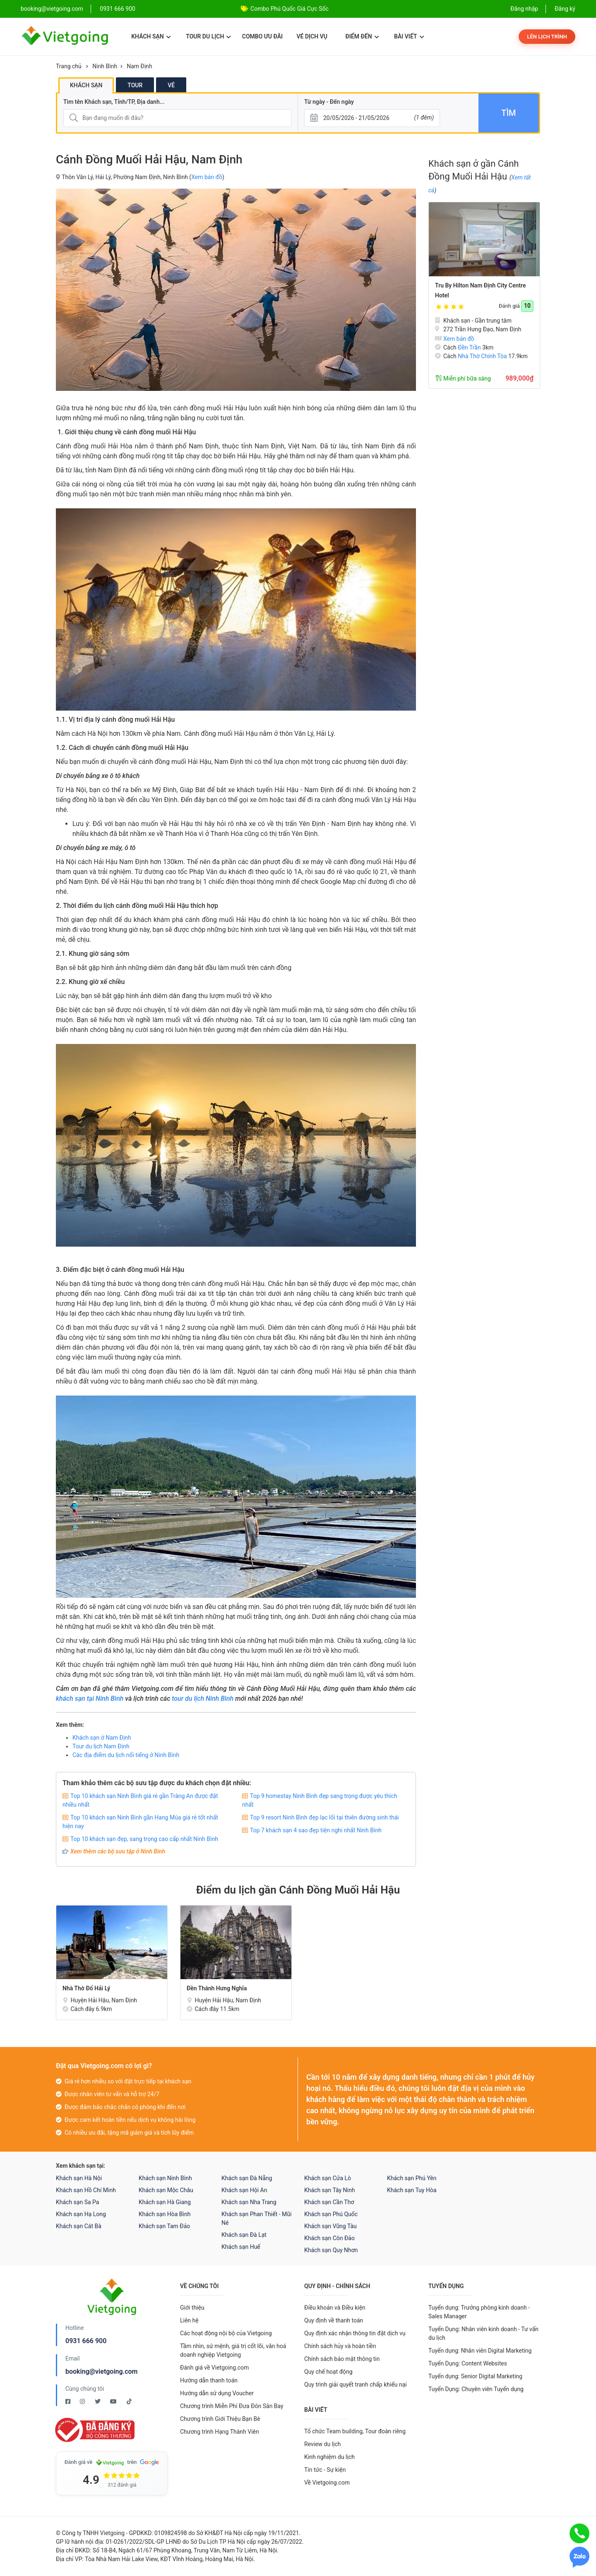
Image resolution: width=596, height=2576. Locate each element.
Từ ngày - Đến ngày (329, 101)
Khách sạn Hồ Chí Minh (86, 2190)
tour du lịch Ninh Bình (202, 1698)
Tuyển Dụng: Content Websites (467, 2363)
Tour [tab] (134, 85)
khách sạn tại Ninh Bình (89, 1698)
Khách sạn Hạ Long (81, 2214)
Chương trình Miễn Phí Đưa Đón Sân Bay (232, 2406)
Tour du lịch (208, 36)
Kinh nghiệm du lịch (329, 2457)
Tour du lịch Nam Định (101, 1746)
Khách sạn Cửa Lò (327, 2178)
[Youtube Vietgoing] (114, 2401)
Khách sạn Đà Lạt (244, 2234)
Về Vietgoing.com (327, 2482)
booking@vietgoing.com (101, 2371)
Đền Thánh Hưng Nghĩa (217, 1988)
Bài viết (409, 36)
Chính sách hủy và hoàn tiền (340, 2346)
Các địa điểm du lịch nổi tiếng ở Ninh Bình (125, 1755)
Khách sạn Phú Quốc (331, 2214)
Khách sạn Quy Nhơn (331, 2250)
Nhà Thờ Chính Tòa (482, 356)
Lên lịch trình (547, 37)
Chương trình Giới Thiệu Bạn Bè (220, 2419)
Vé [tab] (171, 85)
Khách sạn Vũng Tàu (330, 2226)
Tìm (508, 113)
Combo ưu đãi (262, 36)
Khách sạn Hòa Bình (164, 2214)
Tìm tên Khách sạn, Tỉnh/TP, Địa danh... (113, 101)
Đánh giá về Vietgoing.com (214, 2367)
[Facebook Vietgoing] (68, 2401)
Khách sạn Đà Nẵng (246, 2178)
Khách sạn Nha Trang (248, 2202)
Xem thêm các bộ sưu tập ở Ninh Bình (117, 1851)
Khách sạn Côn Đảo (329, 2238)
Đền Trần (469, 347)
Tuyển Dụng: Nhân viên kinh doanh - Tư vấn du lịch (483, 2333)
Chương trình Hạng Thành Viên (219, 2431)
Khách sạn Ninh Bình (165, 2178)
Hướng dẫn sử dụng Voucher (217, 2393)
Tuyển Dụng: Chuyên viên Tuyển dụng (476, 2389)
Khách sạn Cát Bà (78, 2226)
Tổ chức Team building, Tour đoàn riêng (355, 2431)
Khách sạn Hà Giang (165, 2202)
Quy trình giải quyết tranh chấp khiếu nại (355, 2384)
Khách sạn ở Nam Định (101, 1737)
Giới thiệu (192, 2307)
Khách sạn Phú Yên (412, 2178)
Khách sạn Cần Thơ (329, 2202)
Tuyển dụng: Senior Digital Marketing (475, 2376)
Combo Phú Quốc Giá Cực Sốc (289, 8)
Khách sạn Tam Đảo (164, 2226)
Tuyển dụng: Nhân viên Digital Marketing (479, 2350)
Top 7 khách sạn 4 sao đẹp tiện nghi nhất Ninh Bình (316, 1830)
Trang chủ (69, 66)
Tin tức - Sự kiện (325, 2469)
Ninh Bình (104, 66)
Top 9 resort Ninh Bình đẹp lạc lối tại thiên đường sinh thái (324, 1817)
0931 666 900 (117, 8)
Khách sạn (151, 36)
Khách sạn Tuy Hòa (412, 2190)
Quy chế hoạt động (328, 2371)
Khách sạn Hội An (244, 2190)
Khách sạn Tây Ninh (329, 2190)
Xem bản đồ (206, 177)
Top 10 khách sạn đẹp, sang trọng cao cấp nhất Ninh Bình (144, 1839)
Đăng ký (565, 8)
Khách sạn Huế (240, 2246)
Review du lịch (322, 2444)
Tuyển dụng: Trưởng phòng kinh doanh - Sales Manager (479, 2312)
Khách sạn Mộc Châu (166, 2190)
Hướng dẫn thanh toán (209, 2380)
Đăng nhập (524, 8)
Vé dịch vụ (312, 36)
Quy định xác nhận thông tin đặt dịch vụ (355, 2333)
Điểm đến (362, 36)
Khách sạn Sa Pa (77, 2202)
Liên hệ (189, 2320)
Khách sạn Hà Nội (79, 2178)
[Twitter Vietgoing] (98, 2401)
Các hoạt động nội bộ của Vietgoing (226, 2333)
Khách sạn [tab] (86, 85)
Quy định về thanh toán (333, 2320)
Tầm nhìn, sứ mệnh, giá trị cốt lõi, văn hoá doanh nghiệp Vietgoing (233, 2350)
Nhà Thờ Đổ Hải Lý (86, 1988)
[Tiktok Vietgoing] (129, 2401)
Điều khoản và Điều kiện (334, 2307)
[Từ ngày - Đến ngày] (372, 118)
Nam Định (139, 66)
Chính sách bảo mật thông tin (342, 2359)
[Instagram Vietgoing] (83, 2401)
